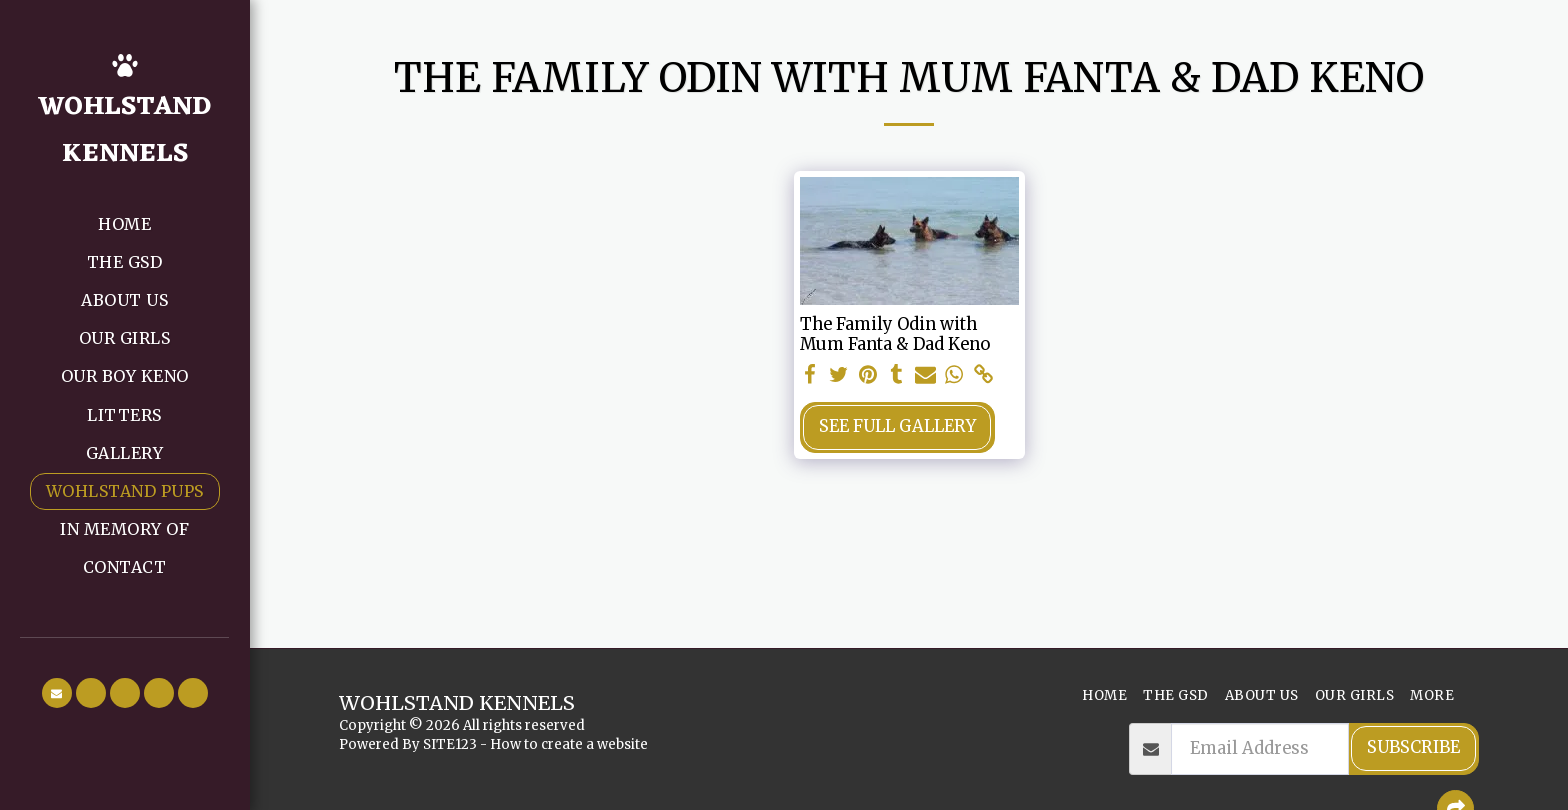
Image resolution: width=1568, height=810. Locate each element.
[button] (57, 693)
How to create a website (569, 744)
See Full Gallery (897, 426)
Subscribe (1413, 747)
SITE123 (450, 744)
